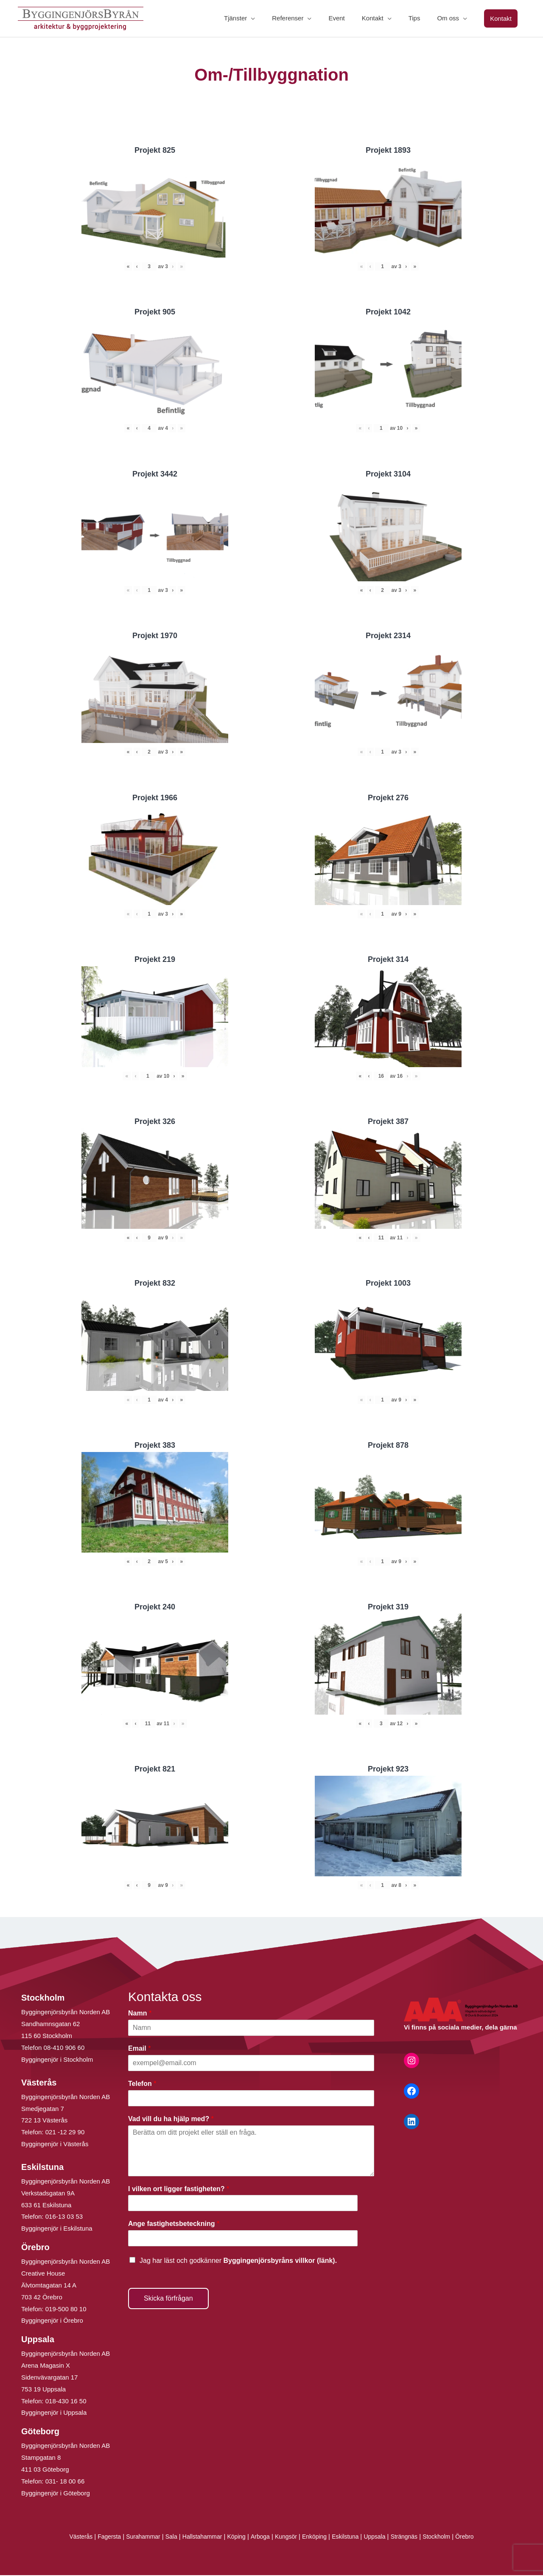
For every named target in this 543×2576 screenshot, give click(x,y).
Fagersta (98, 2537)
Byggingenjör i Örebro (52, 2321)
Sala (165, 2537)
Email (139, 2049)
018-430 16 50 (66, 2401)
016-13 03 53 (63, 2217)
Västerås (69, 2537)
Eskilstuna (351, 2537)
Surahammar (135, 2537)
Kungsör (287, 2537)
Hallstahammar (197, 2537)
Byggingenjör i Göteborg (55, 2494)
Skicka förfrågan (168, 2299)
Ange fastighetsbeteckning (173, 2224)
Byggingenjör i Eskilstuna (56, 2229)
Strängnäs (412, 2537)
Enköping (317, 2537)
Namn (139, 2014)
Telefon (142, 2084)
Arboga (259, 2537)
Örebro (477, 2537)
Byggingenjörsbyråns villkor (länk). (280, 2261)
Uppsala (381, 2537)
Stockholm (447, 2537)
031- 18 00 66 (65, 2482)
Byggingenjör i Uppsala (54, 2413)
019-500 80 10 (65, 2309)
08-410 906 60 (64, 2048)
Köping (234, 2537)
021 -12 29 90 (65, 2132)
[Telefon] (251, 2099)
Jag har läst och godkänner (238, 2261)
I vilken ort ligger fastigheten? (178, 2189)
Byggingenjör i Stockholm (57, 2060)
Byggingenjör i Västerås (54, 2144)
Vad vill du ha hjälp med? (171, 2119)
